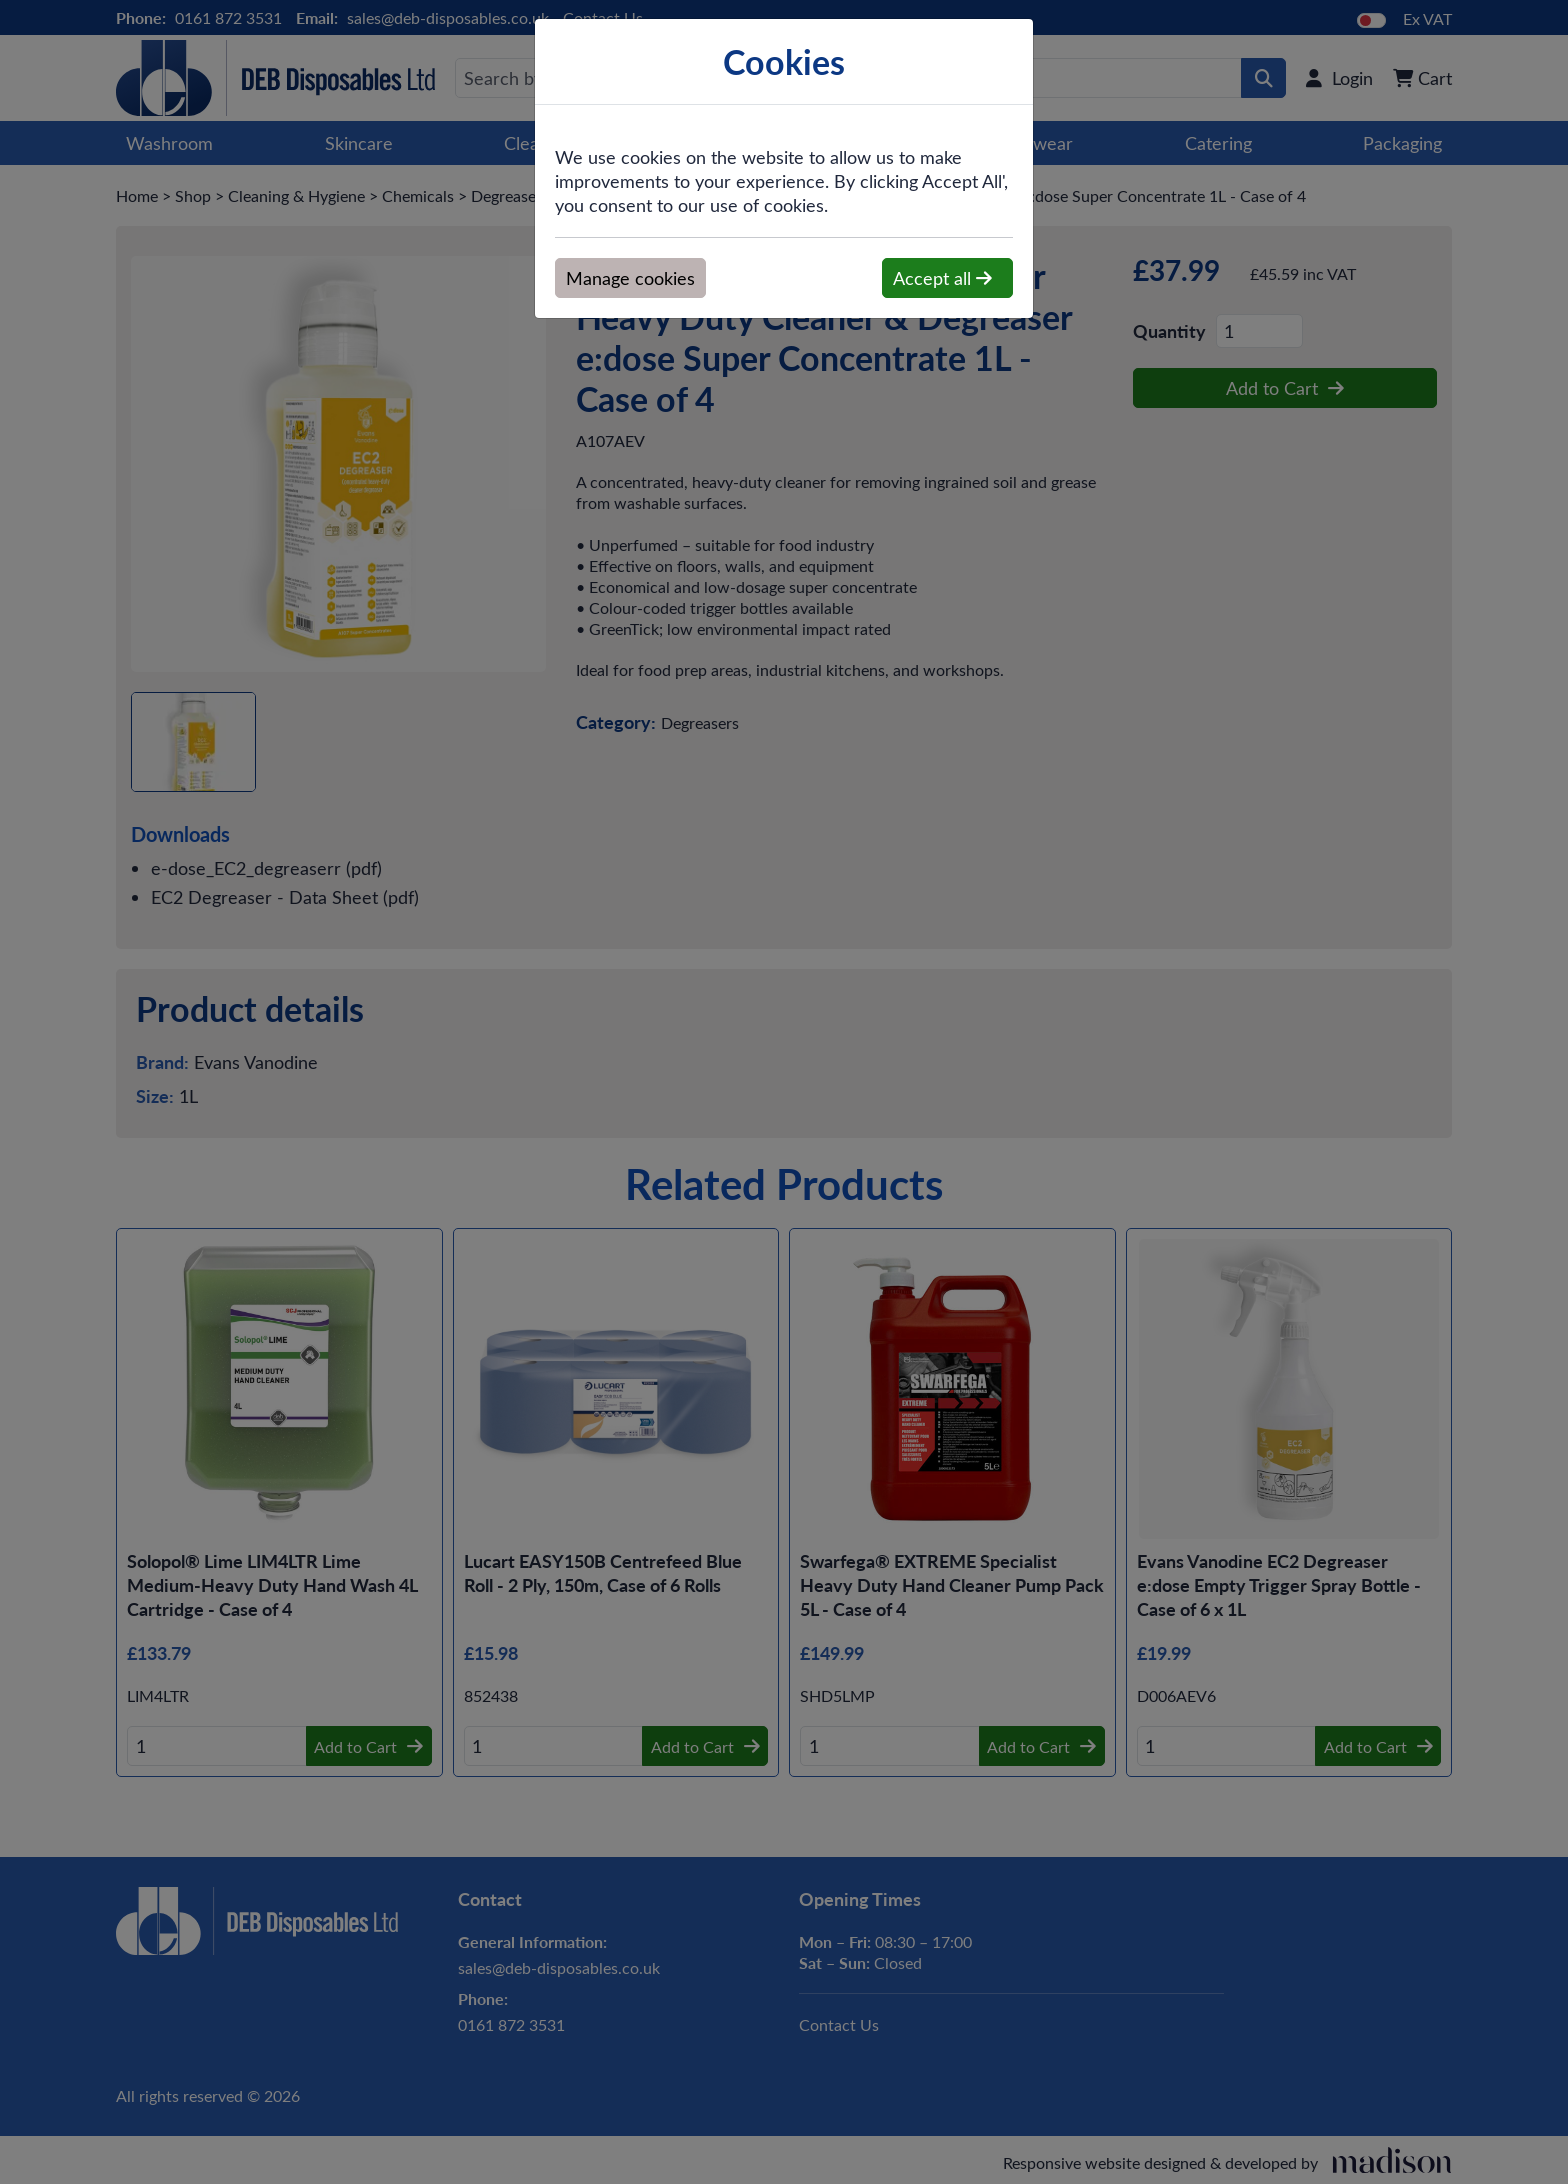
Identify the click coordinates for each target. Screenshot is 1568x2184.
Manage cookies (630, 278)
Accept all (942, 278)
